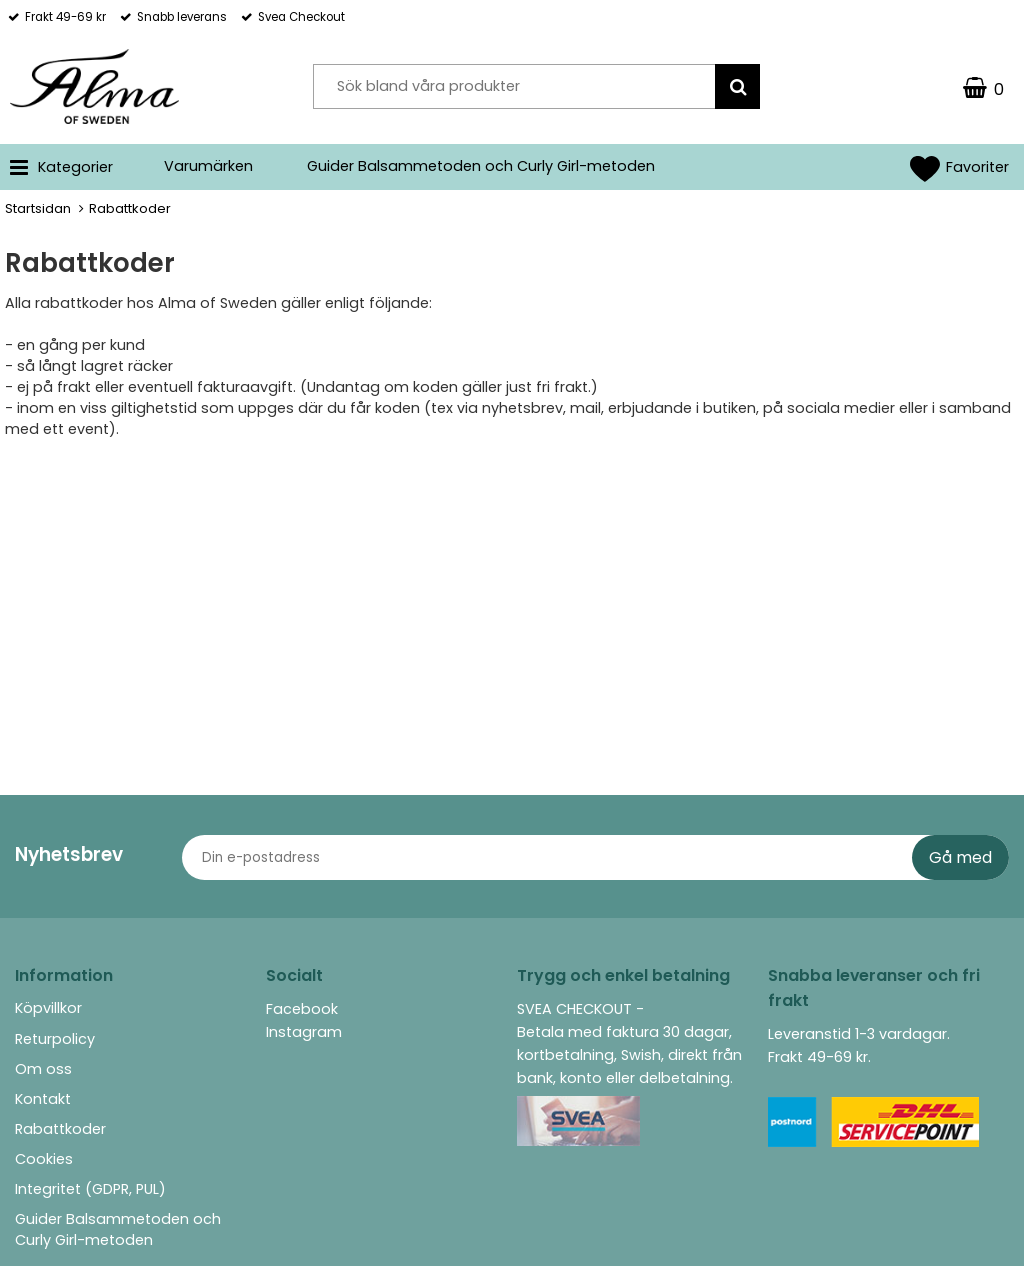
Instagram (304, 1032)
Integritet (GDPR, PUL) (90, 1189)
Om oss (43, 1069)
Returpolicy (55, 1039)
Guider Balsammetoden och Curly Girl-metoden (481, 166)
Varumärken (208, 166)
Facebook (302, 1009)
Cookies (44, 1159)
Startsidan (38, 208)
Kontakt (43, 1099)
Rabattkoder (60, 1129)
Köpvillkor (48, 1008)
